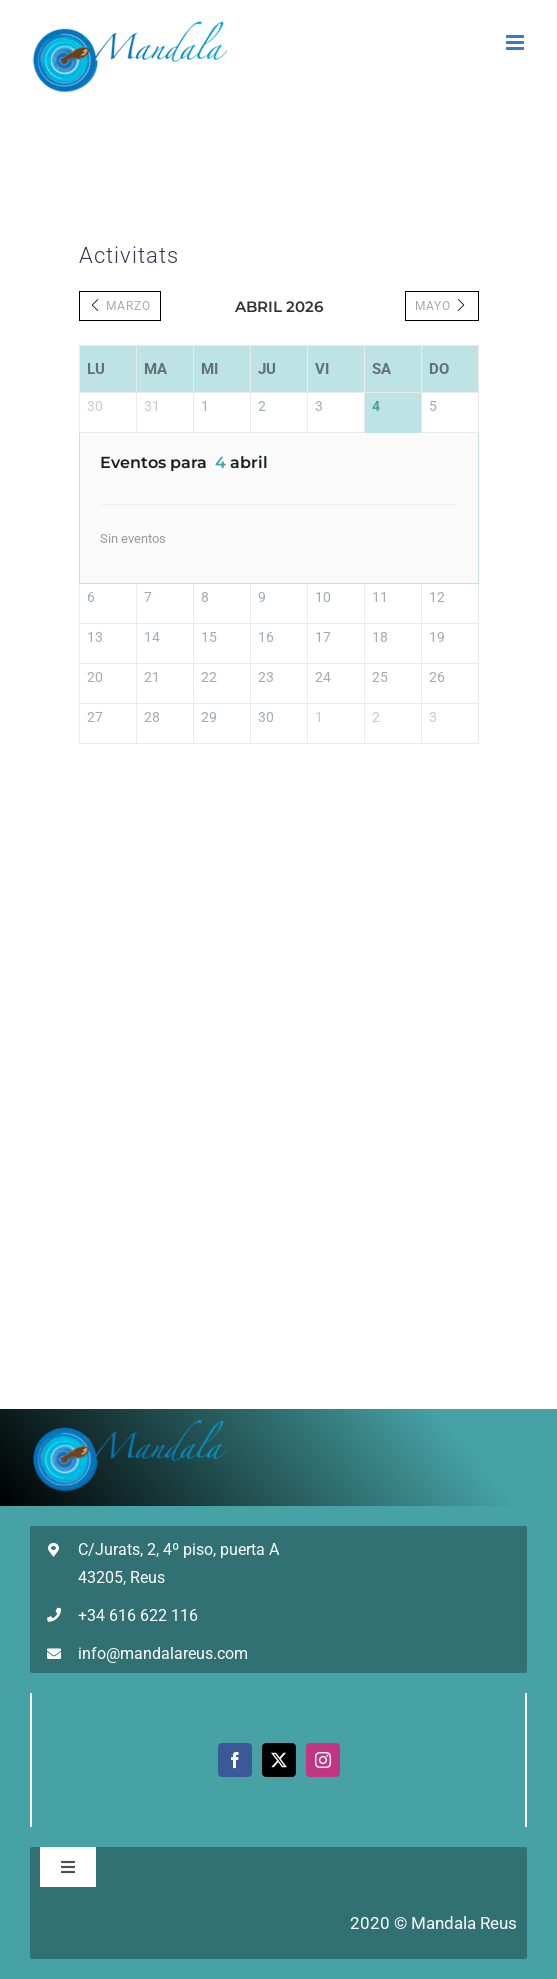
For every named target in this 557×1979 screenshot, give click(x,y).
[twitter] (279, 1760)
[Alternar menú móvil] (516, 42)
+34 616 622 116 (138, 1615)
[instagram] (323, 1760)
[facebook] (235, 1760)
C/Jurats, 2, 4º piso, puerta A (178, 1549)
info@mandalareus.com (163, 1653)
